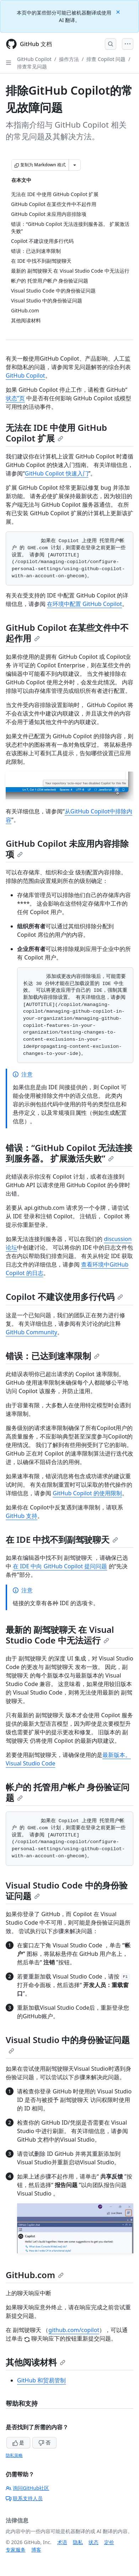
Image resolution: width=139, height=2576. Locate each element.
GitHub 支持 (21, 1516)
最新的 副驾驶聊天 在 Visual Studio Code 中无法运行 (60, 1635)
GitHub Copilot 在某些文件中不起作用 (67, 633)
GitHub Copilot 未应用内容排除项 (67, 849)
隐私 (78, 2542)
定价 (109, 2542)
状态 (93, 2542)
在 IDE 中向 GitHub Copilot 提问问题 (60, 1566)
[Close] (118, 11)
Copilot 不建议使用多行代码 (64, 1296)
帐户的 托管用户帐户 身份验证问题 (67, 1792)
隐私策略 (14, 2455)
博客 (36, 2549)
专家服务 (16, 2549)
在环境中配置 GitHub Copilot (84, 604)
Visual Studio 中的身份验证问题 (68, 2044)
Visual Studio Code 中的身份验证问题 (67, 1890)
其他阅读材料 (35, 2362)
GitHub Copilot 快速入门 (57, 473)
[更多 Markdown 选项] (75, 165)
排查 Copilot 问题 (105, 59)
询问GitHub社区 (27, 2488)
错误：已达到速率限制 (53, 1356)
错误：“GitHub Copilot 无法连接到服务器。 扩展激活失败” (69, 1153)
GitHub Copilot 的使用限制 (87, 1493)
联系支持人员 (24, 2498)
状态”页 (15, 398)
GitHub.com (35, 2275)
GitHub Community (31, 1332)
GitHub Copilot (34, 59)
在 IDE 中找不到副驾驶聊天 (62, 1539)
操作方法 (69, 59)
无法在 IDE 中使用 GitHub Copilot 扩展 (56, 433)
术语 (62, 2542)
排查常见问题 (32, 66)
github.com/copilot (73, 2330)
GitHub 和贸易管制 (41, 2380)
